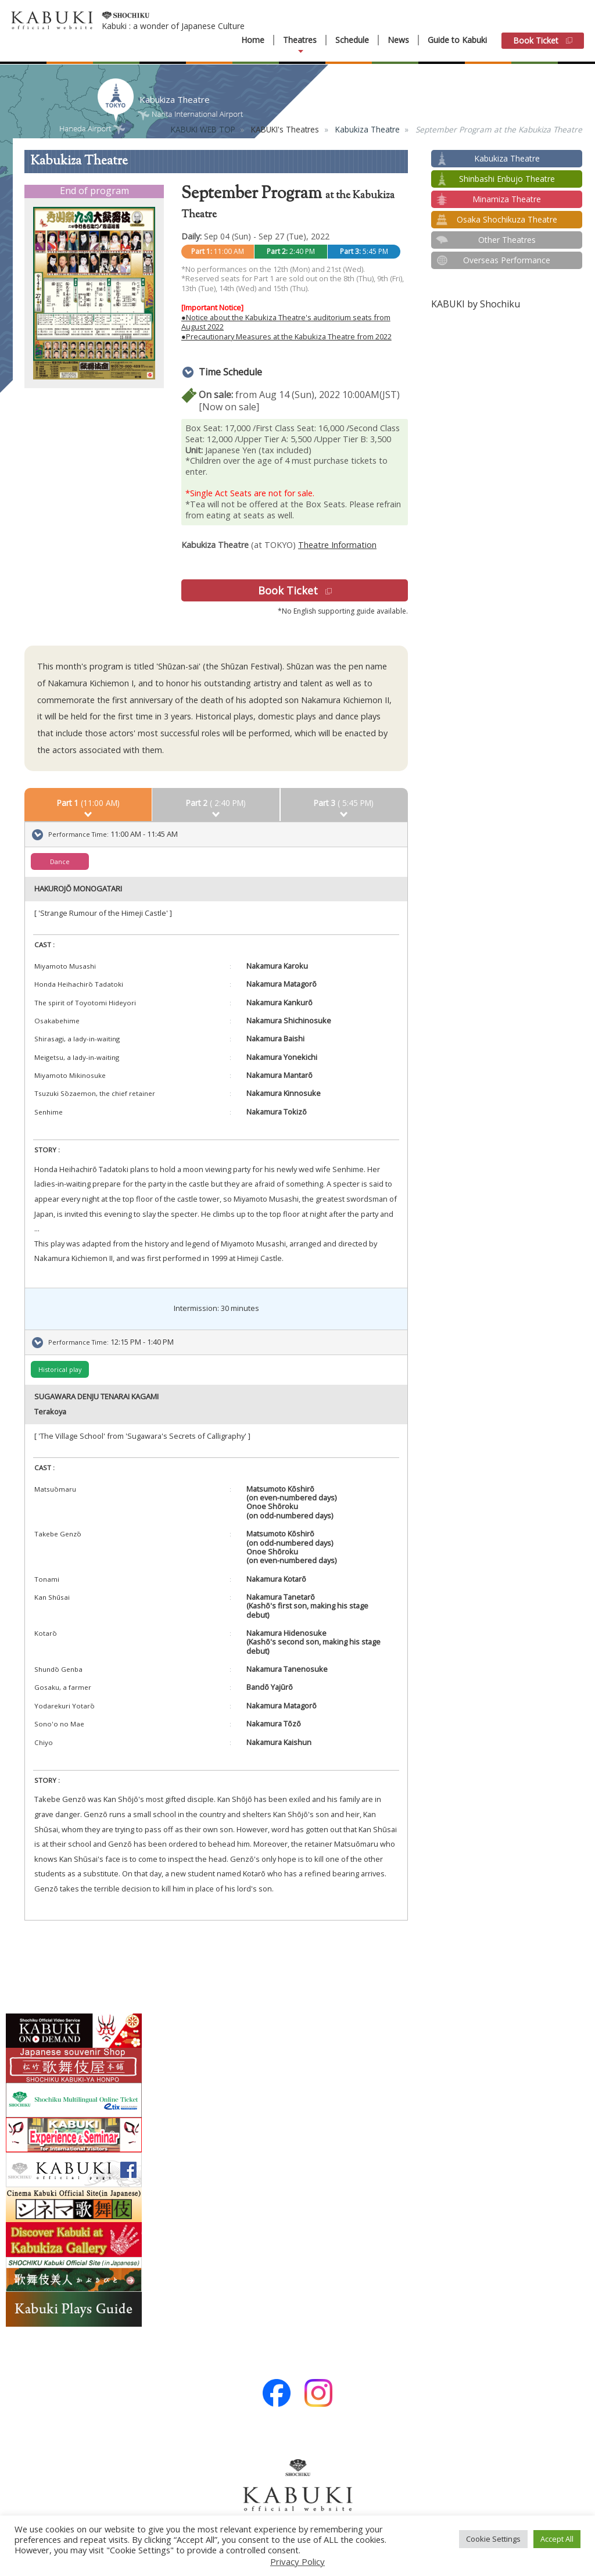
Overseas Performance (506, 260)
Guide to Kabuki (457, 39)
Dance (60, 861)
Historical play (59, 1369)
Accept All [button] (557, 2539)
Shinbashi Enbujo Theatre (507, 178)
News (398, 40)
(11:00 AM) (88, 802)
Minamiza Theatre (506, 199)
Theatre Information (337, 544)
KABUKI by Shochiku (475, 304)
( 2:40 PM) (216, 802)
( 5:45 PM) (344, 802)
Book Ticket (542, 40)
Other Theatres (507, 239)
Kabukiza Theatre (367, 129)
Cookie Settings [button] (493, 2539)
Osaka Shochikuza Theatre (507, 219)
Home (252, 40)
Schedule (352, 40)
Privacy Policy (297, 2561)
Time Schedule (230, 372)
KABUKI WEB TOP (203, 129)
